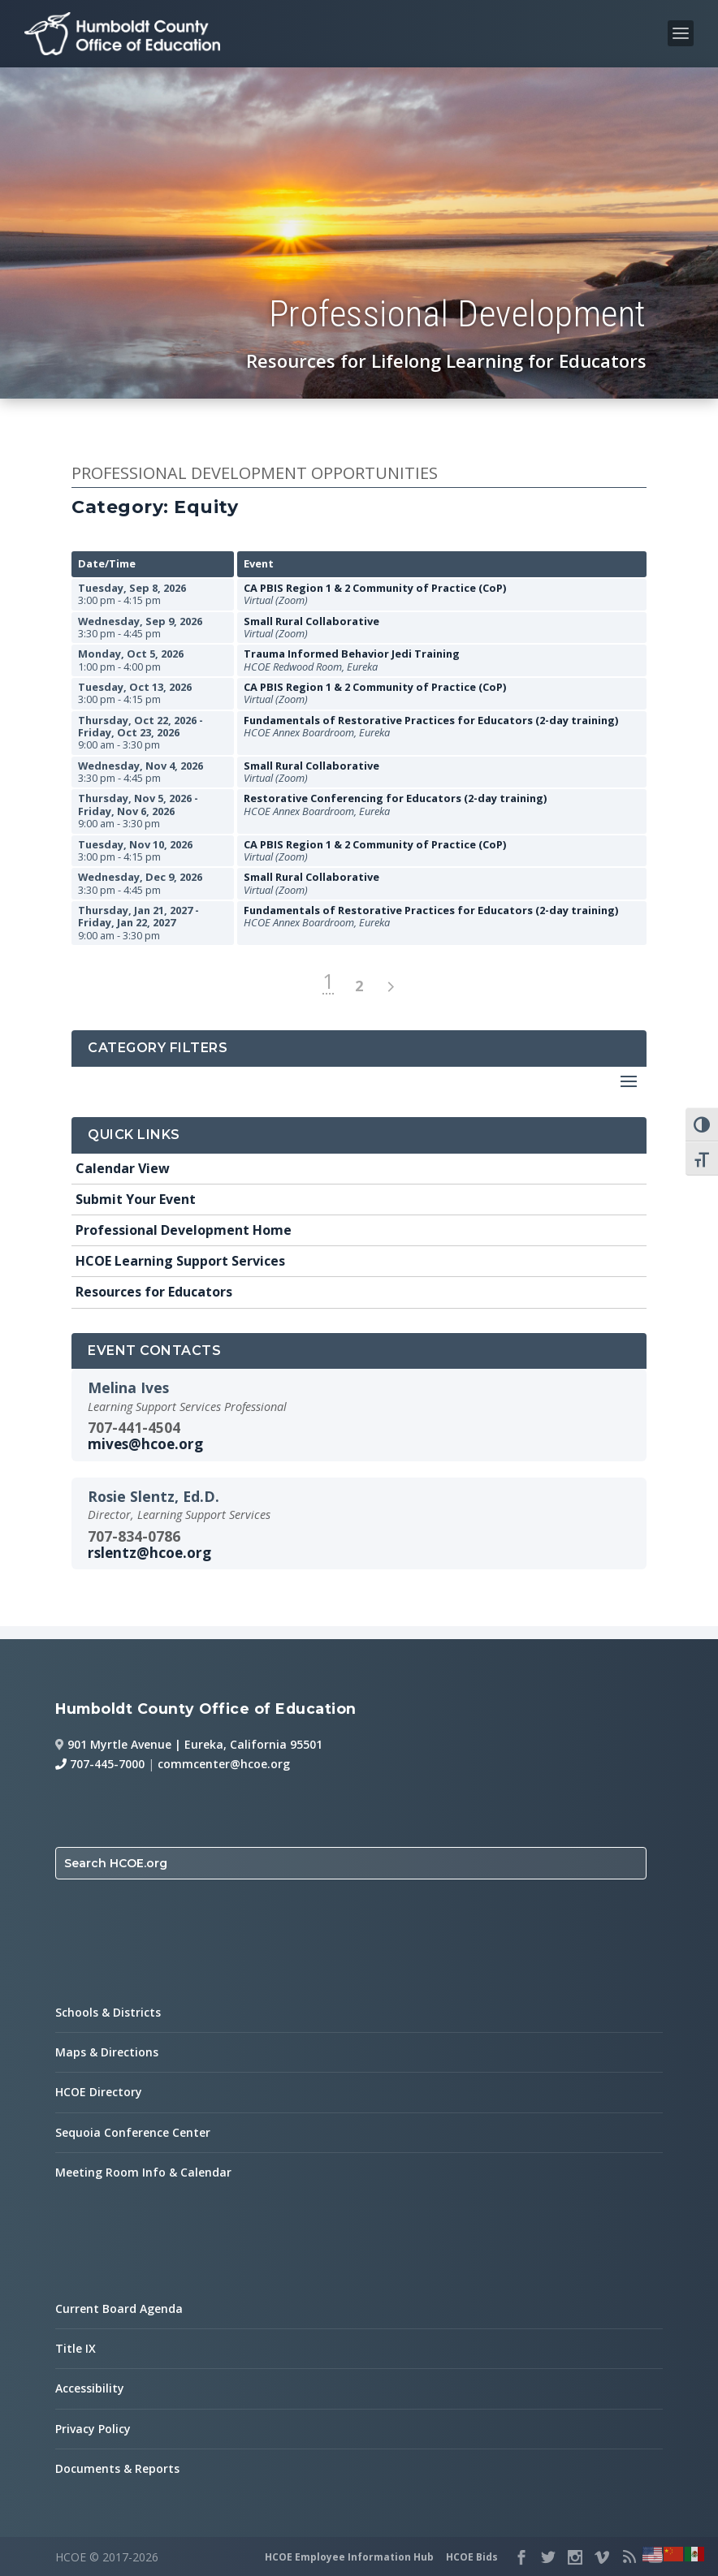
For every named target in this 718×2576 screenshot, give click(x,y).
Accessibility (89, 2388)
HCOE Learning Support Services (180, 1261)
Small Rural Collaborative (311, 621)
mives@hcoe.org (145, 1444)
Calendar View (123, 1168)
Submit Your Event (136, 1199)
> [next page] (389, 987)
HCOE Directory (98, 2091)
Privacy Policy (93, 2428)
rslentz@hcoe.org (149, 1552)
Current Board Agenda (119, 2308)
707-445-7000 (100, 1763)
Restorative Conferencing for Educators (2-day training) (395, 798)
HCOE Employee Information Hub (349, 2557)
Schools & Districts (108, 2012)
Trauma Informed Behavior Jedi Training (352, 653)
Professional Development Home (184, 1230)
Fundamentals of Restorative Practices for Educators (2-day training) (431, 720)
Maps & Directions (106, 2052)
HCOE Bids (472, 2557)
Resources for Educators (154, 1292)
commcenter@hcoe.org (224, 1763)
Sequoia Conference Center (132, 2132)
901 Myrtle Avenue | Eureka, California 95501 (194, 1744)
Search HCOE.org (115, 1863)
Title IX (75, 2348)
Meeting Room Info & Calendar (143, 2172)
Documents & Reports (117, 2468)
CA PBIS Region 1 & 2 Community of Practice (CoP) (375, 587)
